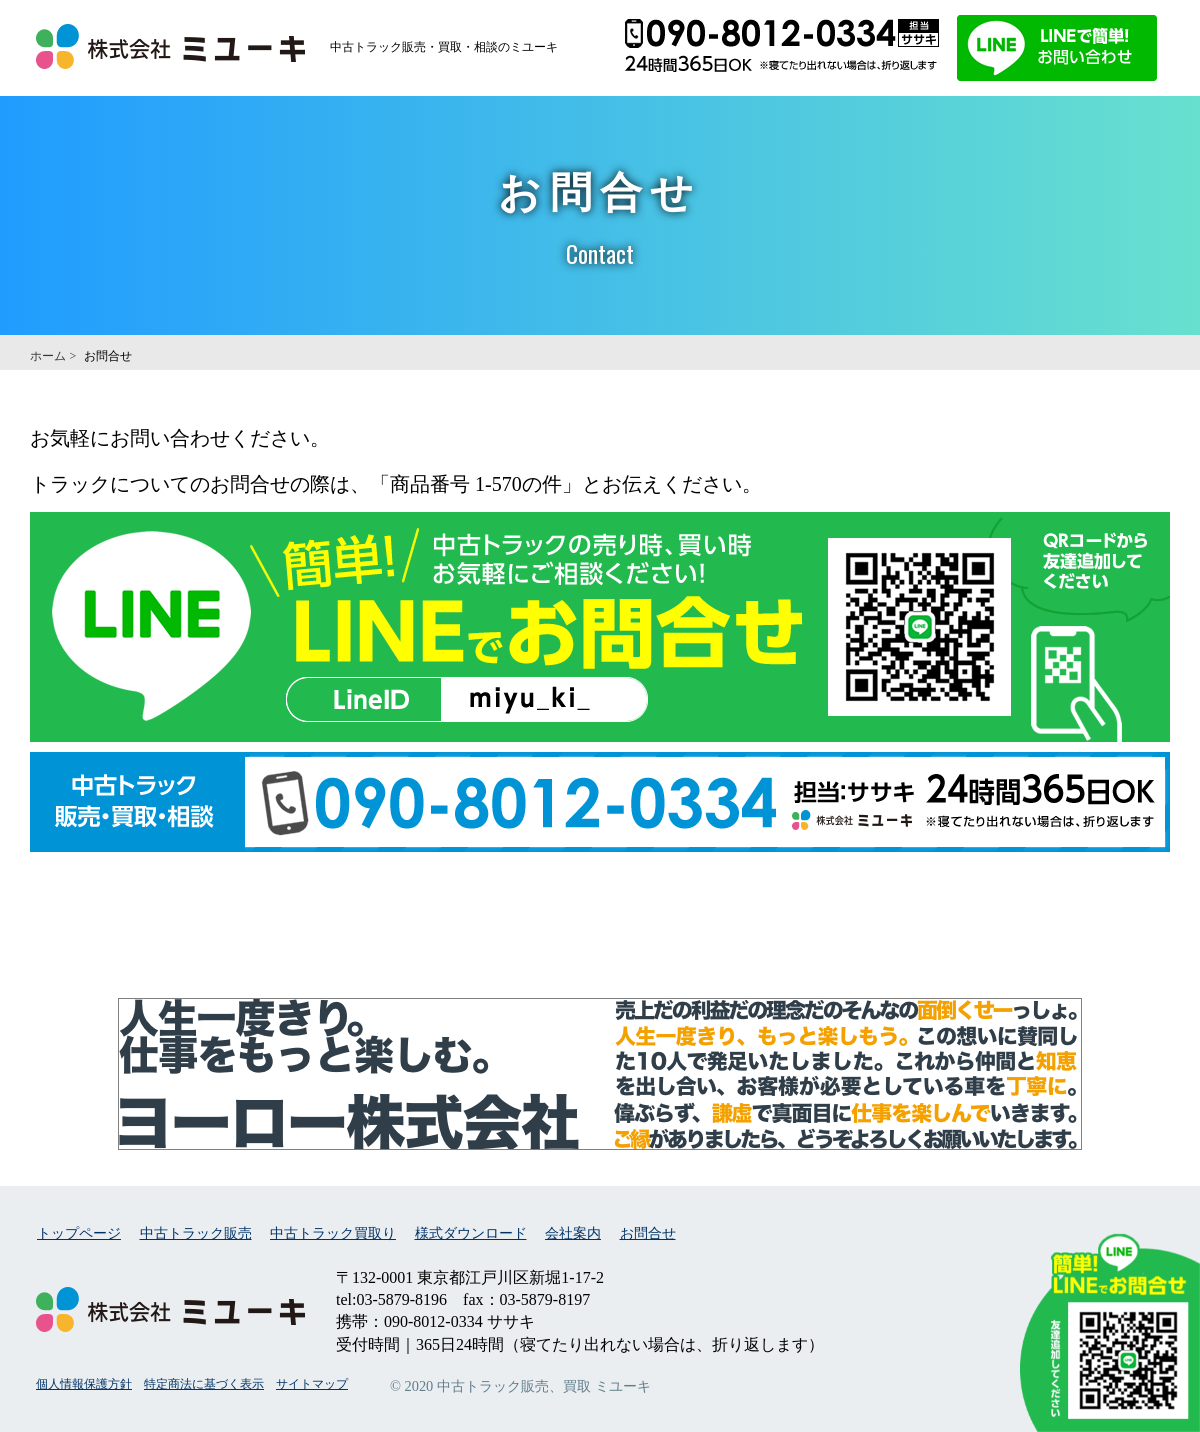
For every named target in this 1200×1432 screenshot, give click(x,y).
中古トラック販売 (196, 1233)
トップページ (79, 1233)
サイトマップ (312, 1384)
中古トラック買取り (333, 1233)
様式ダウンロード (471, 1233)
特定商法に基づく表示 (204, 1384)
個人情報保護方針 (84, 1384)
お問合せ (648, 1233)
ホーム (48, 356)
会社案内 (573, 1233)
